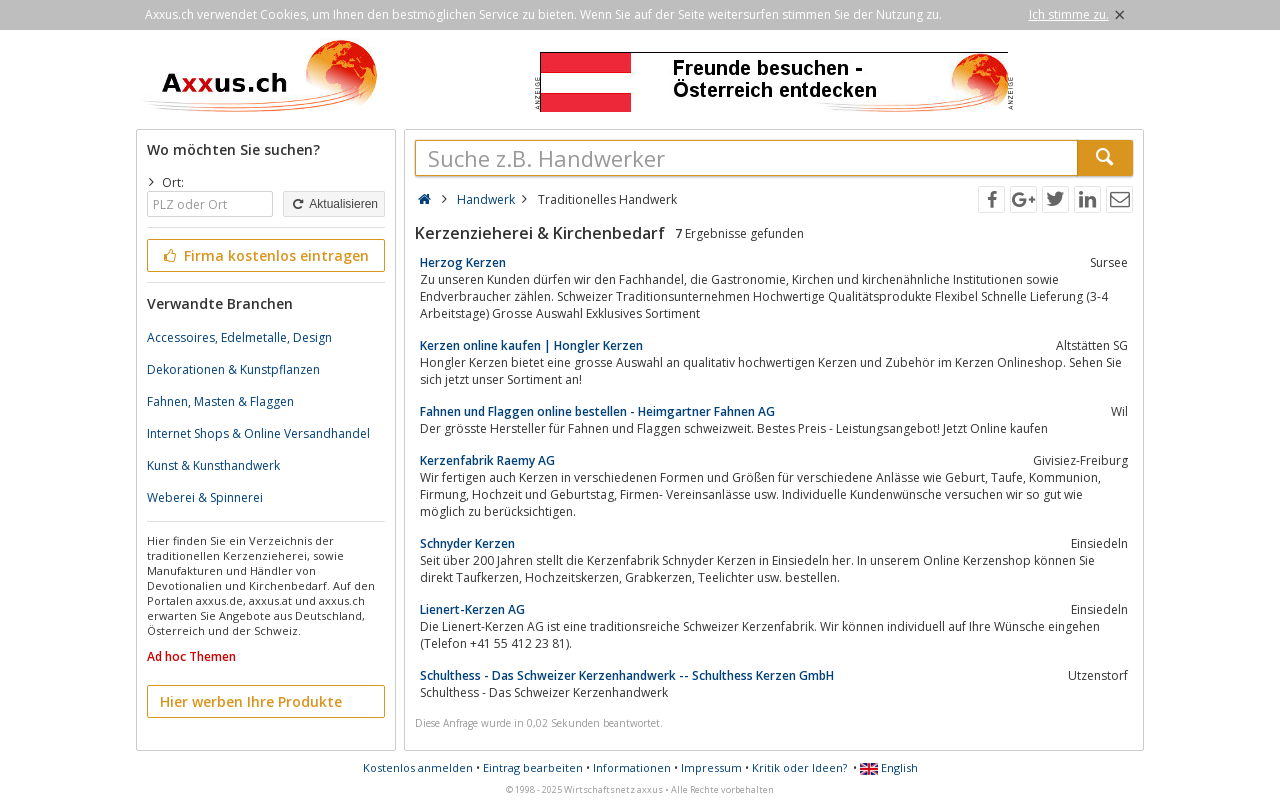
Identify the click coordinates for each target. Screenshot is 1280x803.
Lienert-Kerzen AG (472, 609)
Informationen (632, 767)
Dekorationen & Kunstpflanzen (233, 369)
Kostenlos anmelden (418, 767)
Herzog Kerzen (463, 262)
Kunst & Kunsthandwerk (213, 465)
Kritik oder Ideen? (799, 767)
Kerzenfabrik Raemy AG (487, 460)
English (889, 767)
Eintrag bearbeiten (533, 767)
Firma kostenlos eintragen (264, 255)
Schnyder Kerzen (467, 543)
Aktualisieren (334, 204)
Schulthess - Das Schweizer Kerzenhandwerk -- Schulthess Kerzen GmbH (627, 675)
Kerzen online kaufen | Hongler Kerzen (531, 345)
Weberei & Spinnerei (205, 497)
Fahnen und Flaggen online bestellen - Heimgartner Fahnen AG (597, 411)
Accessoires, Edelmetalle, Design (239, 337)
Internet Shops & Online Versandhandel (258, 433)
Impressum (711, 767)
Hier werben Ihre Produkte (251, 701)
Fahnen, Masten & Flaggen (220, 401)
